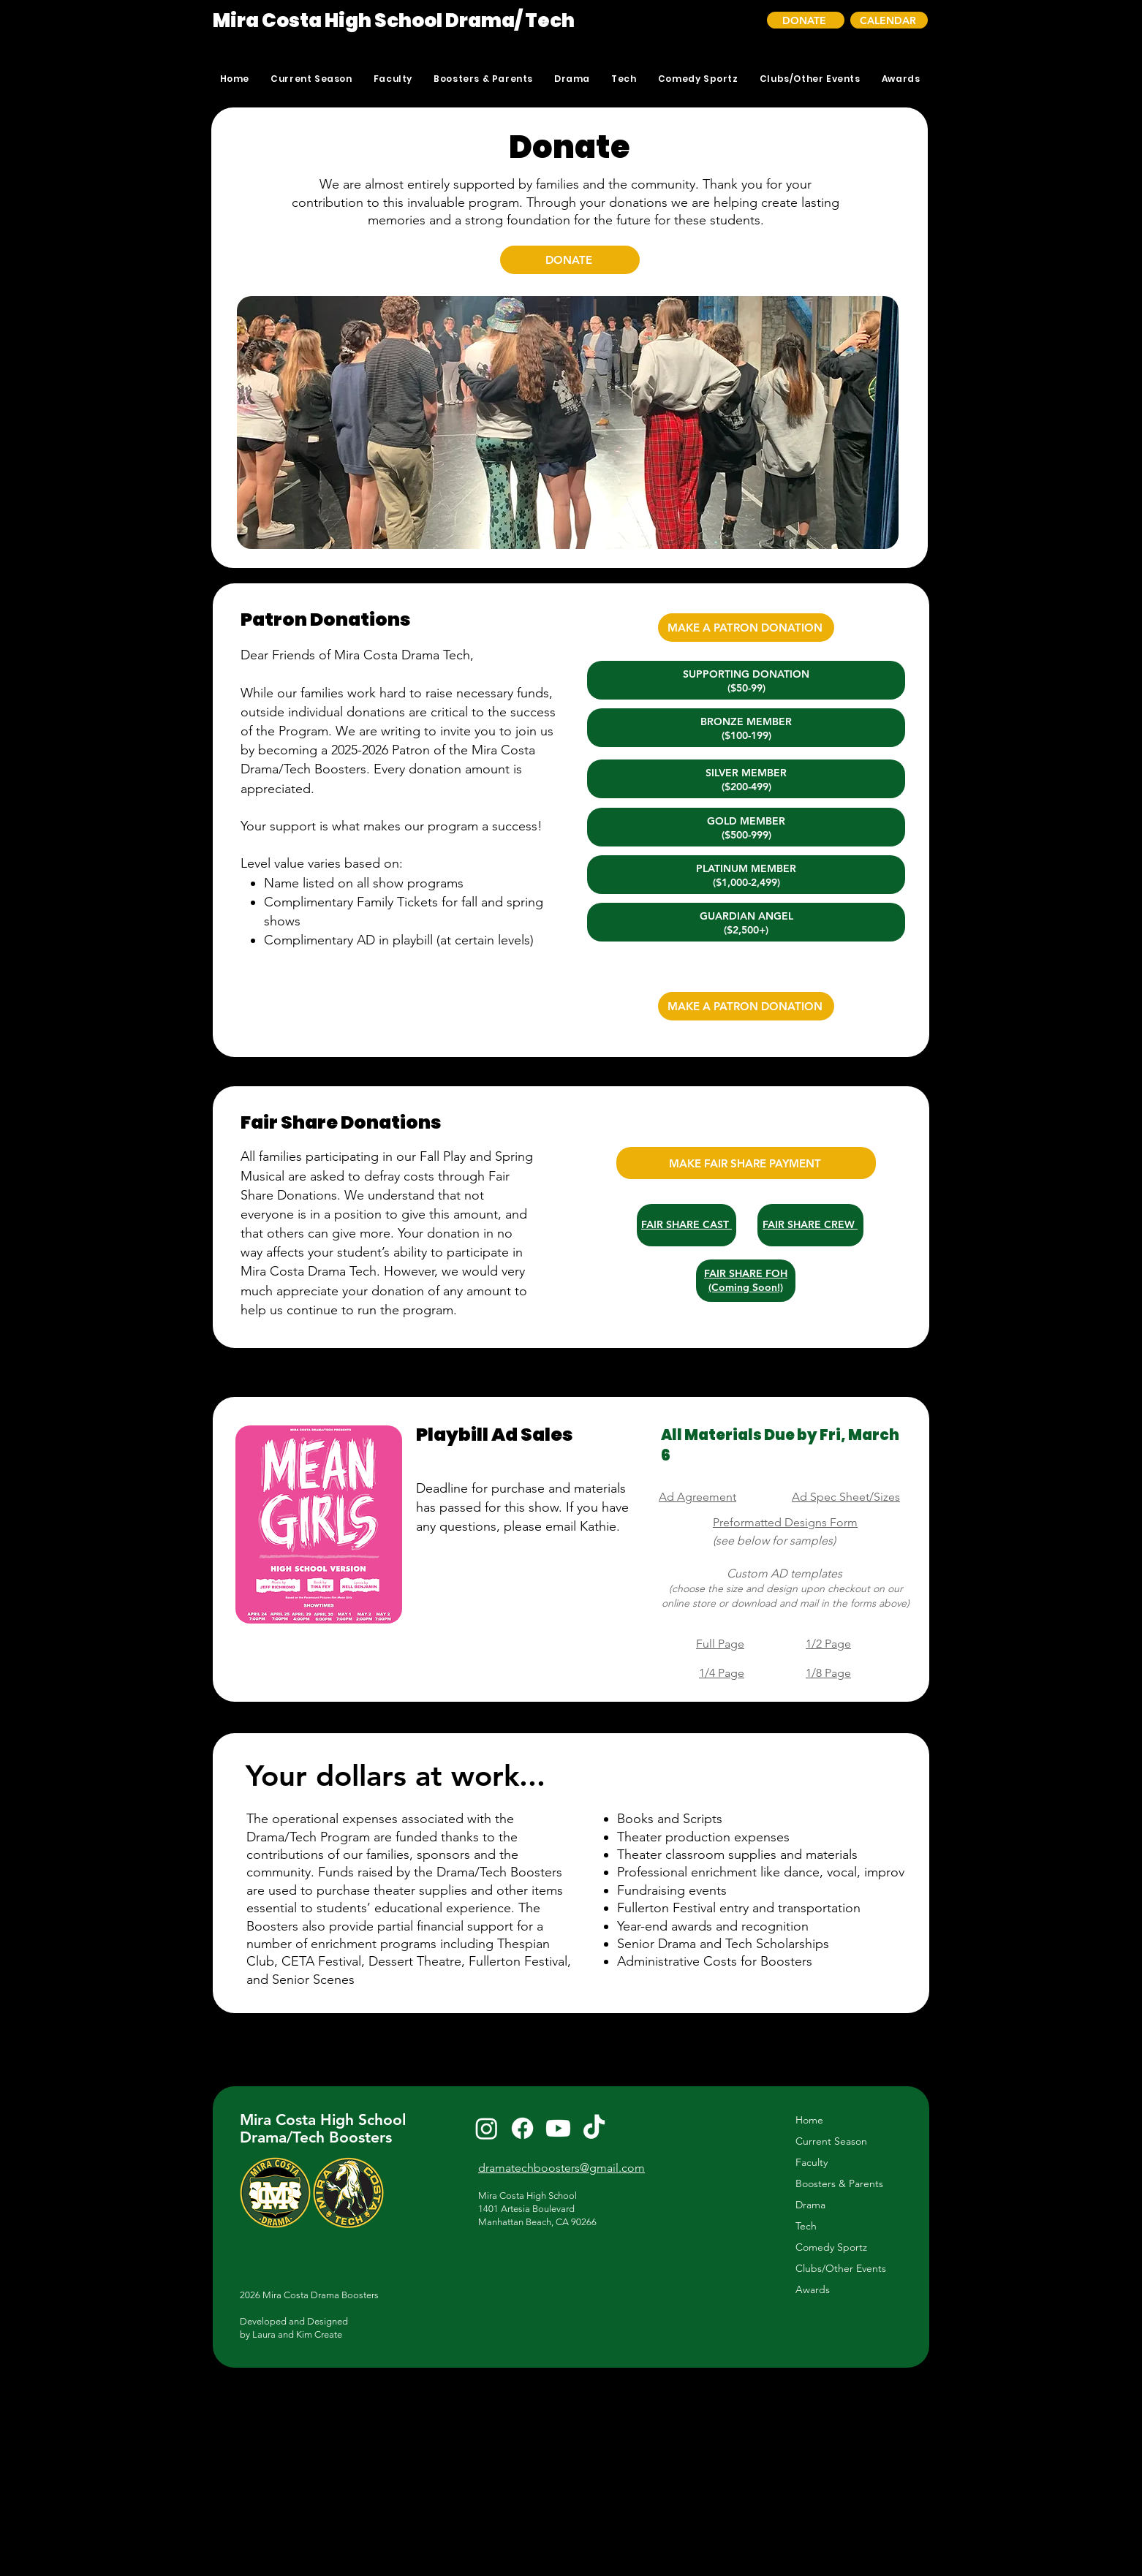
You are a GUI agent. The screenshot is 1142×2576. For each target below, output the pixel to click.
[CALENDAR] (889, 20)
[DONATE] (805, 20)
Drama (810, 2204)
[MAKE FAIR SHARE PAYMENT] (746, 1163)
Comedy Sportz (831, 2247)
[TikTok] (594, 2128)
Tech (806, 2225)
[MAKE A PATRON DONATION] (746, 627)
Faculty (811, 2162)
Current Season (831, 2141)
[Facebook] (522, 2128)
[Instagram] (486, 2128)
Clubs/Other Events (840, 2268)
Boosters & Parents (839, 2183)
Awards (812, 2289)
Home (809, 2119)
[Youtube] (558, 2128)
